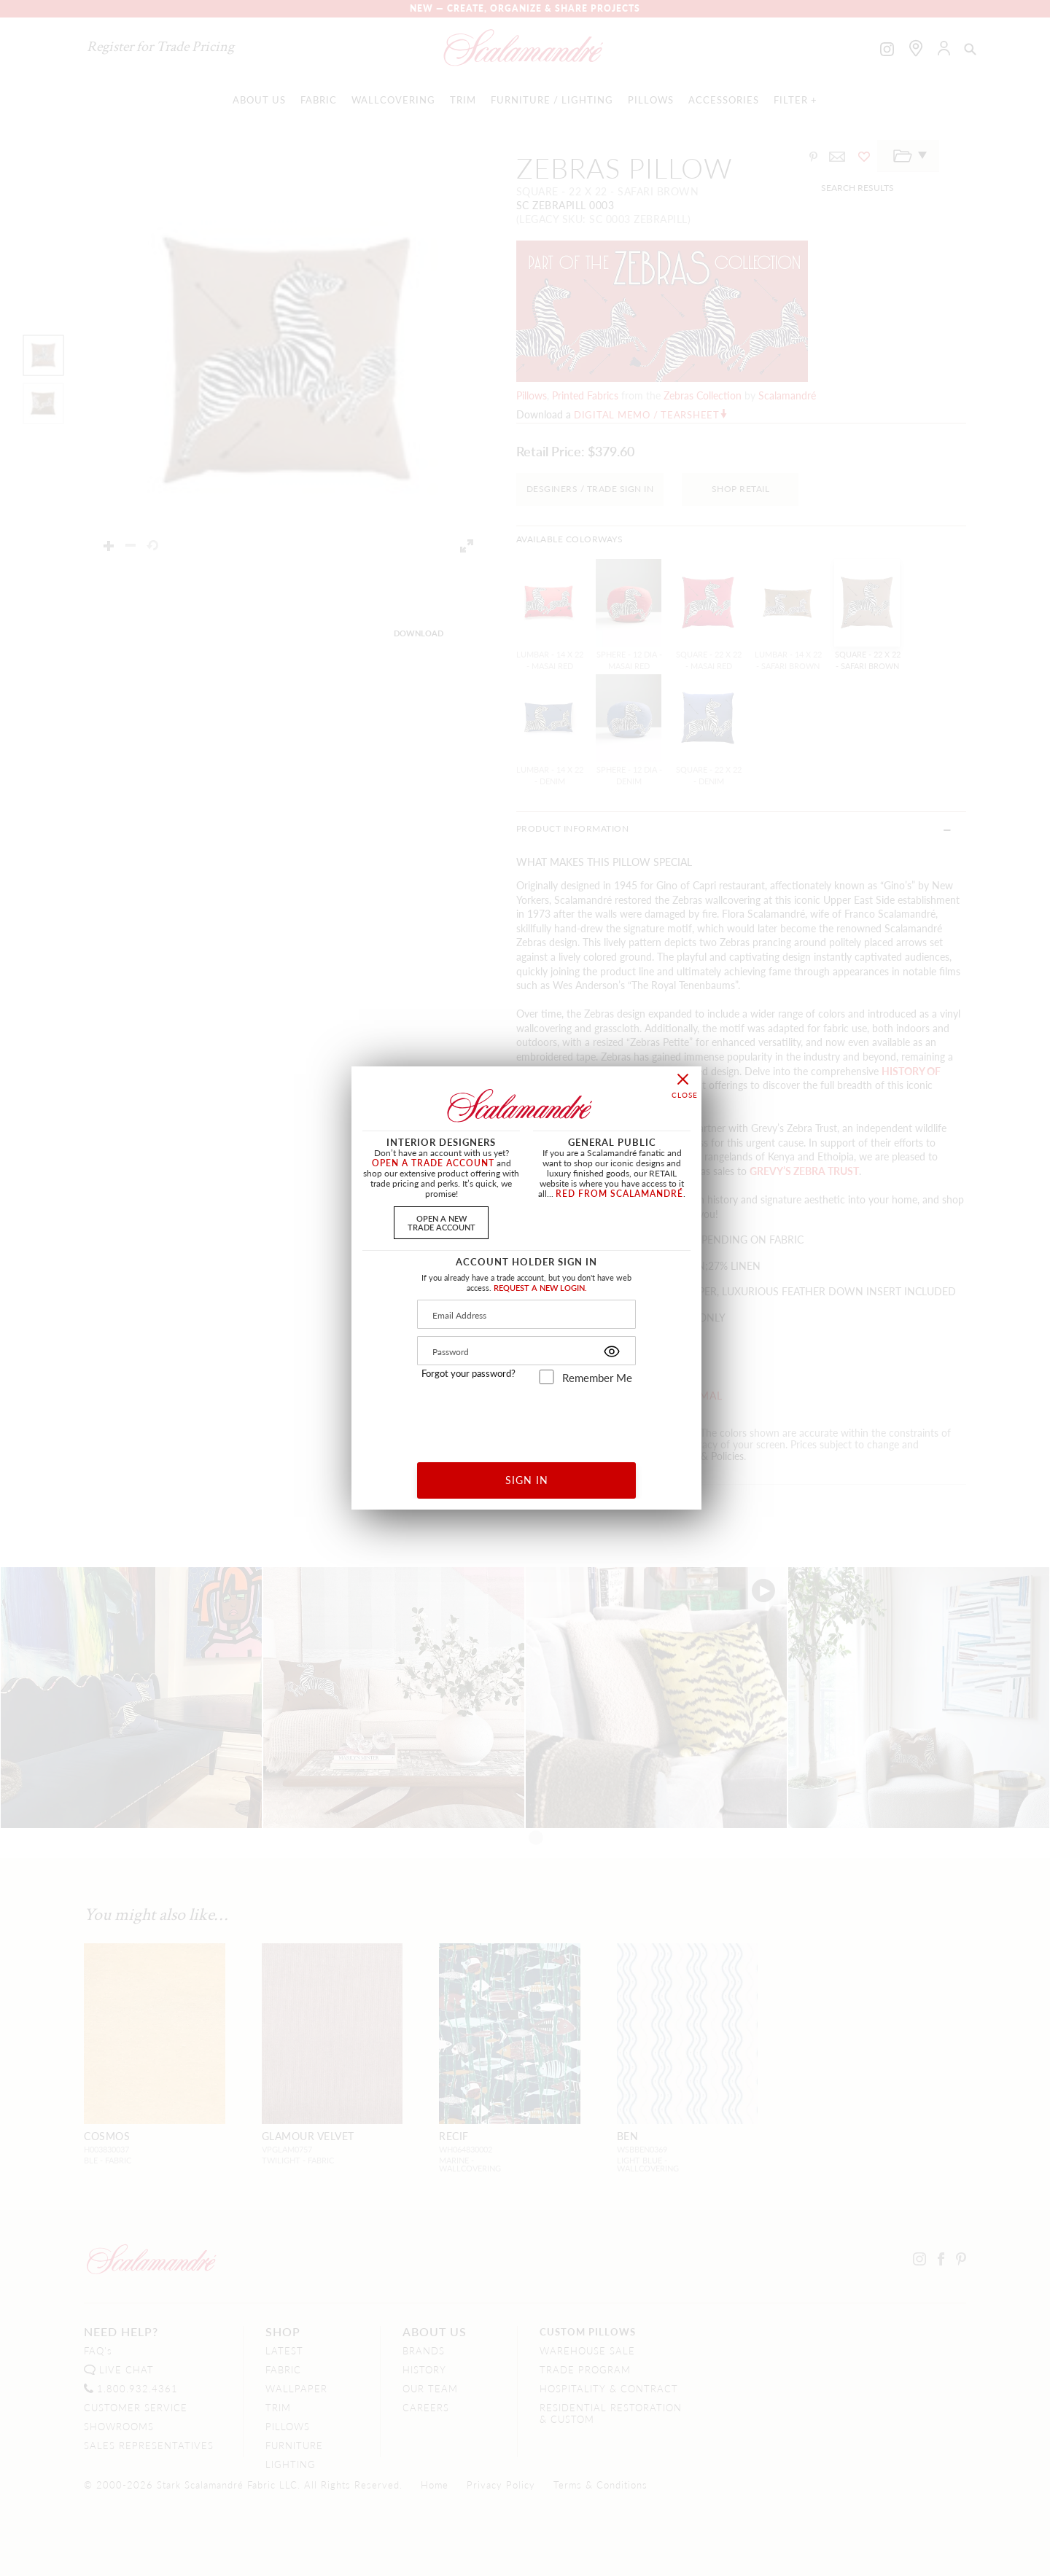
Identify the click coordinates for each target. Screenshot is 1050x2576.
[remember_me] (546, 1377)
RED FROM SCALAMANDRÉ (619, 1193)
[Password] (526, 1350)
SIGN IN (526, 1479)
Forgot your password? (468, 1373)
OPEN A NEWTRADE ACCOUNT (441, 1222)
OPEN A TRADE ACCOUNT (433, 1163)
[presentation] (527, 1418)
